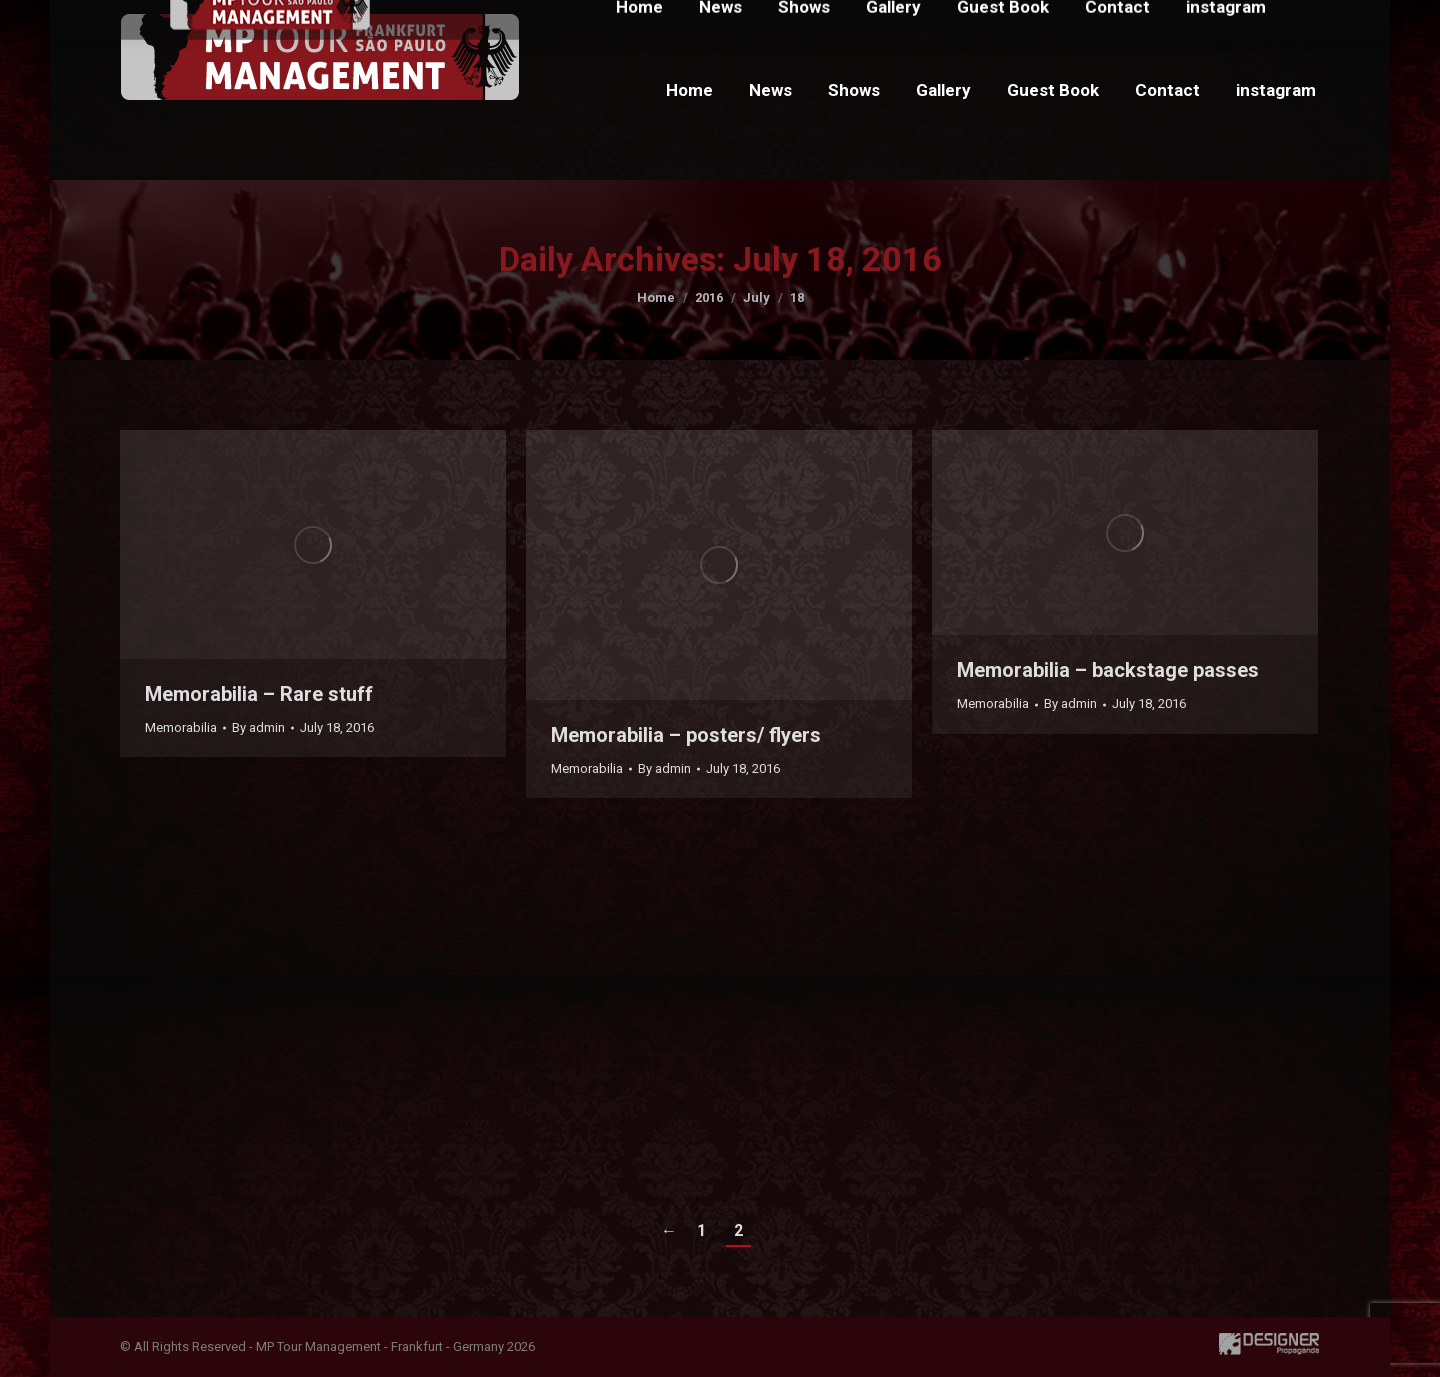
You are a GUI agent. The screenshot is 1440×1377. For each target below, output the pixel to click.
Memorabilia (181, 727)
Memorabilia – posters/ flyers (686, 735)
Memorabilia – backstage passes (1108, 670)
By (258, 727)
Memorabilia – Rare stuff (259, 694)
